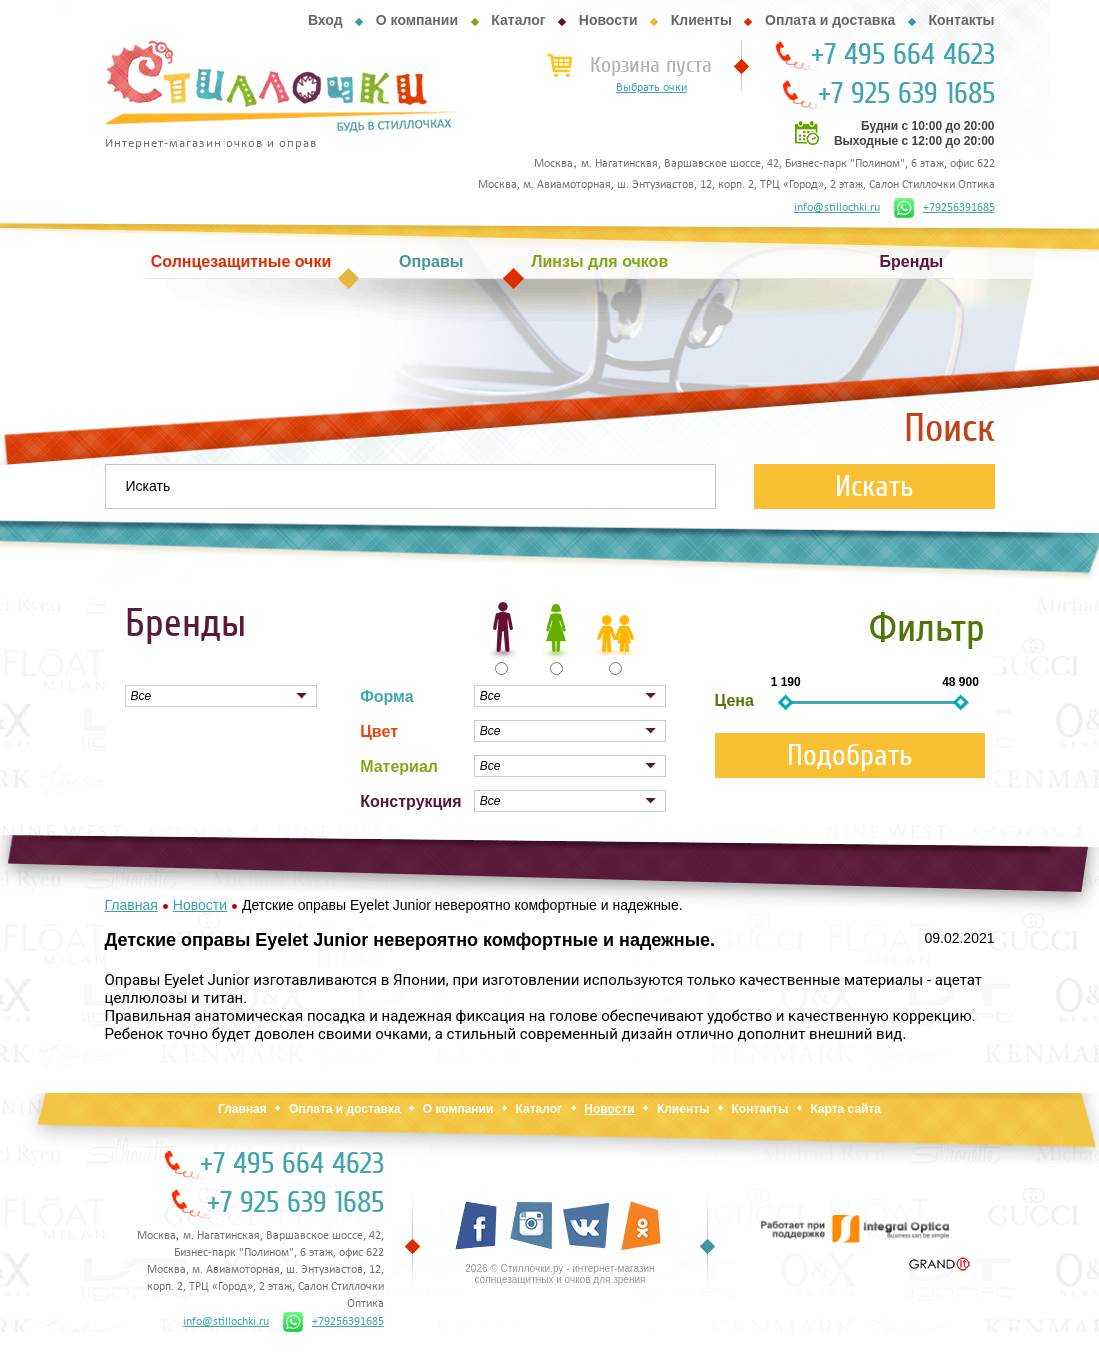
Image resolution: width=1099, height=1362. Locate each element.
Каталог (518, 20)
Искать (874, 486)
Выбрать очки (651, 88)
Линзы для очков (599, 261)
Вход (325, 20)
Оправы (431, 261)
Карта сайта (845, 1109)
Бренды (912, 261)
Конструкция (410, 801)
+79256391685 (944, 208)
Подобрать (850, 755)
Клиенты (701, 20)
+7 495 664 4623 (903, 55)
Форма (387, 696)
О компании (417, 20)
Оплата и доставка (830, 20)
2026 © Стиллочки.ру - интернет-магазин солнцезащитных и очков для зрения (559, 1274)
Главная (242, 1109)
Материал (399, 766)
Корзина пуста (651, 65)
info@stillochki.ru (837, 208)
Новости (608, 20)
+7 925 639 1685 (906, 94)
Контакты (961, 20)
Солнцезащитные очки (241, 261)
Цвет (379, 731)
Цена (734, 700)
